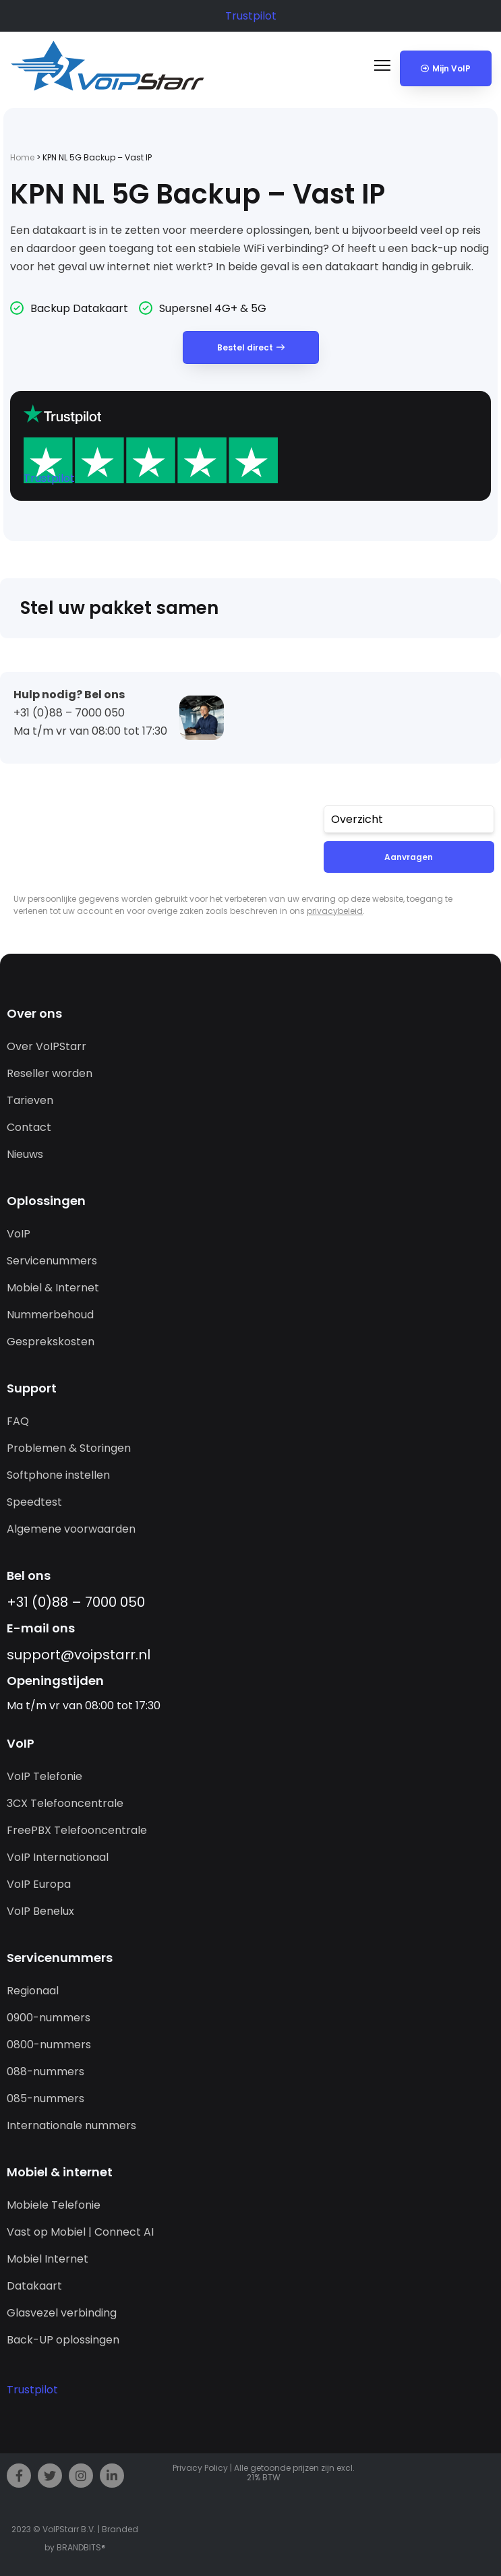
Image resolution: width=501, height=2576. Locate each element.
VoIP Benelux (40, 1911)
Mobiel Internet (47, 2259)
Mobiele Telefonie (53, 2205)
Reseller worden (49, 1073)
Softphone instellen (58, 1475)
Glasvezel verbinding (62, 2313)
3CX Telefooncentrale (65, 1803)
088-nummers (45, 2071)
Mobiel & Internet (53, 1287)
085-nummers (45, 2098)
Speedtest (34, 1502)
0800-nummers (49, 2044)
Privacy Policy (200, 2468)
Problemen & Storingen (69, 1448)
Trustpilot (250, 16)
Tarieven (30, 1100)
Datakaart (34, 2286)
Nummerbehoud (50, 1314)
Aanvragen (408, 857)
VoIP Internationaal (58, 1857)
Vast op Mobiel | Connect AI (80, 2232)
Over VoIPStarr (46, 1046)
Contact (29, 1127)
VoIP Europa (39, 1884)
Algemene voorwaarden (71, 1529)
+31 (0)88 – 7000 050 (76, 1602)
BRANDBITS (79, 2547)
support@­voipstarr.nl (78, 1654)
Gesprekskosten (50, 1341)
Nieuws (25, 1154)
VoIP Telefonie (44, 1776)
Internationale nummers (71, 2125)
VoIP (18, 1233)
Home (22, 157)
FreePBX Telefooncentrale (77, 1830)
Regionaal (33, 1990)
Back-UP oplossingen (63, 2340)
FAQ (18, 1421)
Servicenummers (52, 1260)
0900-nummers (48, 2017)
